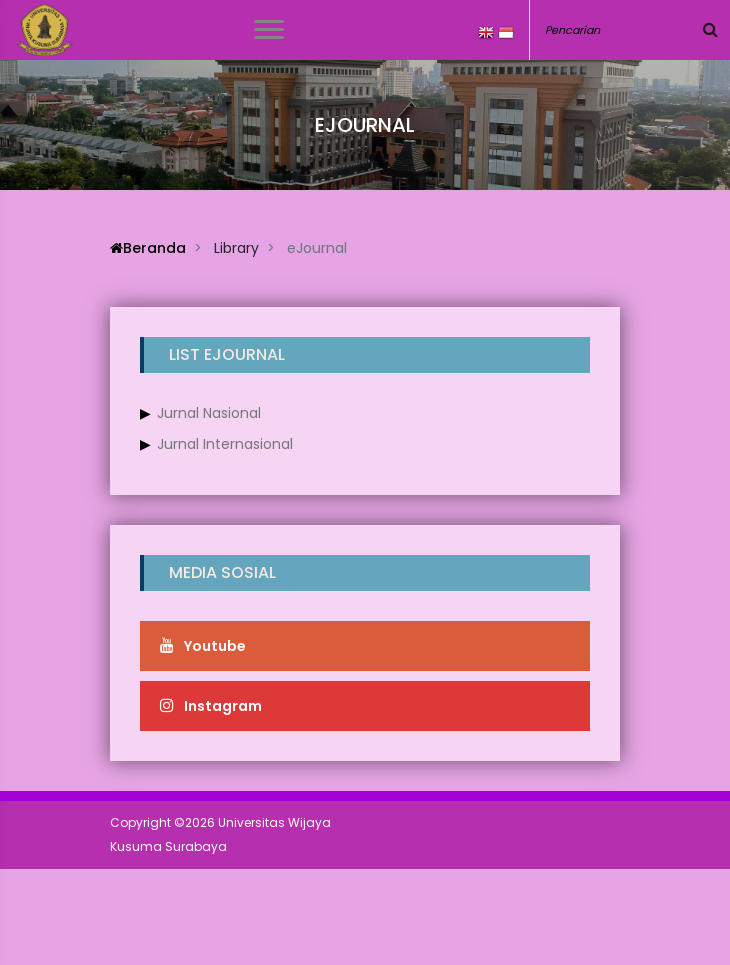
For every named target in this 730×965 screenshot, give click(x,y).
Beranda (148, 248)
